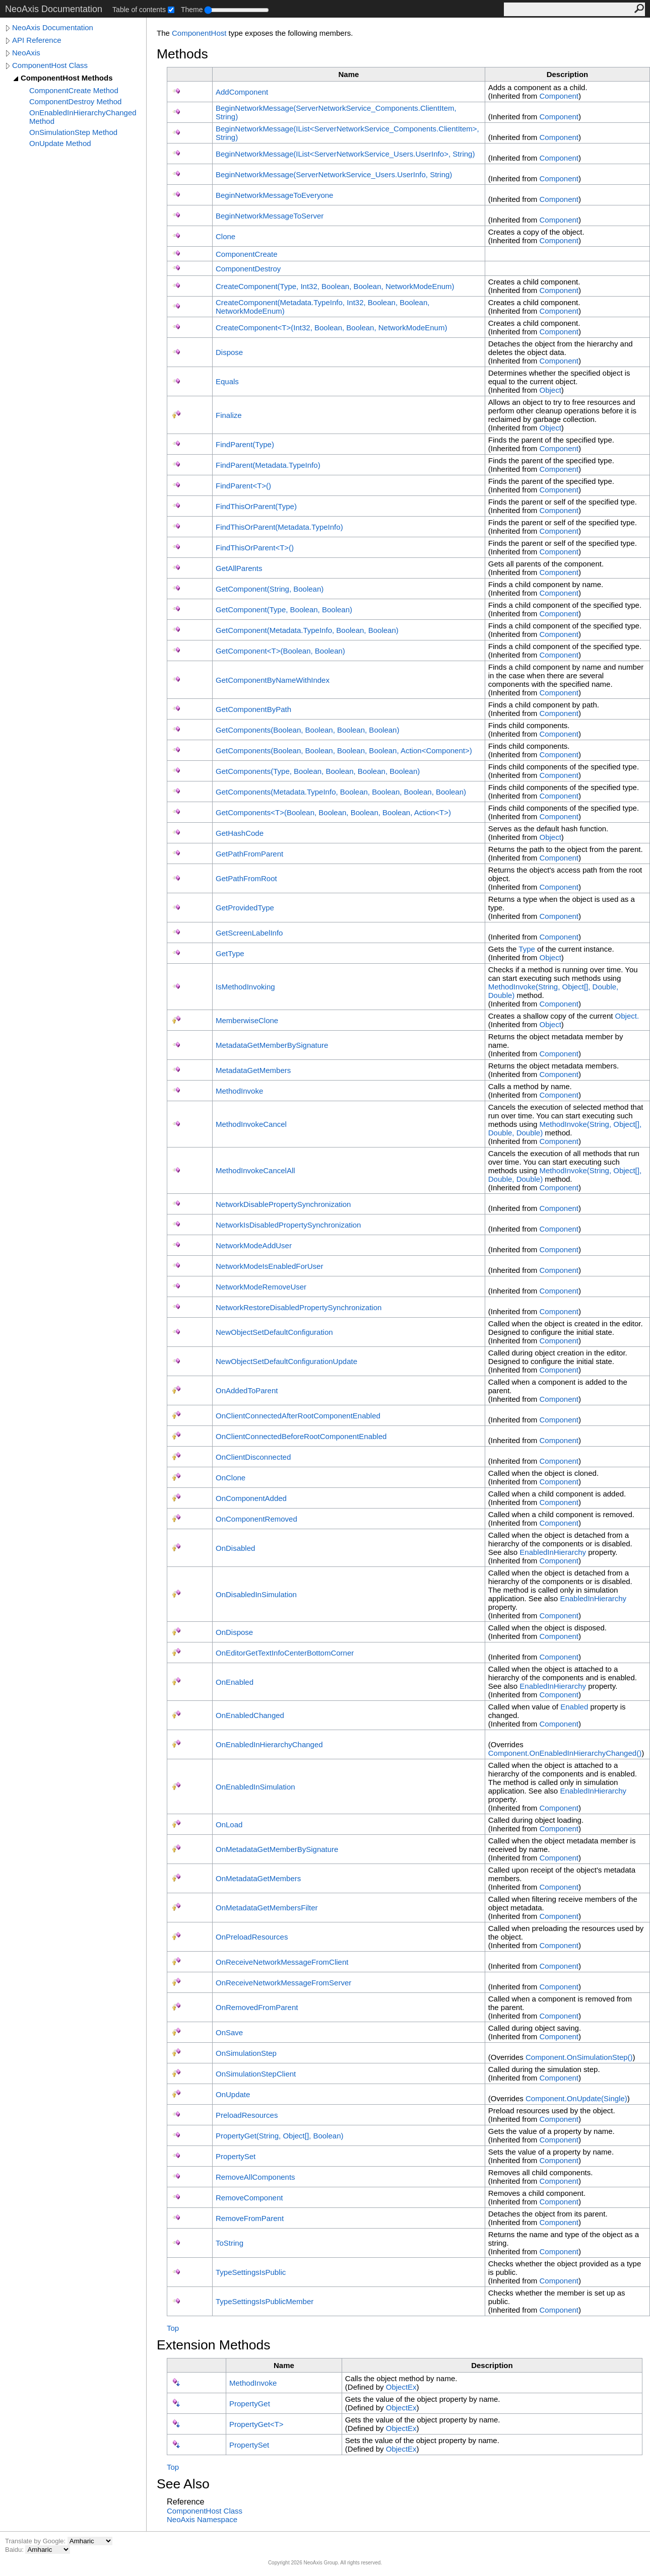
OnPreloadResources (252, 1937)
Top (173, 2328)
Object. (627, 1016)
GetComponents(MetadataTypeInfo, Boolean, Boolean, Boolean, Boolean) (341, 792)
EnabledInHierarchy (552, 1552)
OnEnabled (234, 1682)
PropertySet (235, 2156)
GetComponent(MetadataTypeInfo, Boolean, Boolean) (307, 630)
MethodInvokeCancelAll (255, 1170)
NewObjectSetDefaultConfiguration (274, 1332)
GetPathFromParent (249, 853)
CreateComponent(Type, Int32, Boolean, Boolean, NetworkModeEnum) (335, 286)
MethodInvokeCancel (251, 1124)
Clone (225, 236)
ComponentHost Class (50, 65)
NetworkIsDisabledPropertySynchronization (288, 1225)
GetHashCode (240, 833)
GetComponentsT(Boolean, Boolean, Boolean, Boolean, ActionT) (333, 812)
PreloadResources (247, 2115)
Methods (182, 53)
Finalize (229, 415)
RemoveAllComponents (255, 2177)
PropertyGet (249, 2403)
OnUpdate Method (60, 143)
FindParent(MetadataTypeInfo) (268, 465)
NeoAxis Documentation (52, 27)
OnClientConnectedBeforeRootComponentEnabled (301, 1436)
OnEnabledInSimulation (255, 1786)
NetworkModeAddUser (254, 1245)
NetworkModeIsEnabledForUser (269, 1266)
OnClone (230, 1477)
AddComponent (242, 92)
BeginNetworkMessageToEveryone (274, 195)
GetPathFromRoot (246, 878)
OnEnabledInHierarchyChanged (269, 1744)
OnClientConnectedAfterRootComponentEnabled (298, 1415)
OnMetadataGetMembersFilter (267, 1907)
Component (558, 96)
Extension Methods (214, 2344)
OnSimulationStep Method (73, 132)
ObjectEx (401, 2387)
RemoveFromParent (250, 2218)
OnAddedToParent (247, 1390)
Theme (192, 10)
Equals (227, 381)
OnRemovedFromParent (257, 2007)
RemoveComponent (249, 2197)
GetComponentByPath (253, 709)
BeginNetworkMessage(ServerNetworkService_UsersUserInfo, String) (334, 174)
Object (550, 390)
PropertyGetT (256, 2424)
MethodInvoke (239, 1091)
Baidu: (15, 2549)
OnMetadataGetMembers (258, 1878)
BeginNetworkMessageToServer (269, 215)
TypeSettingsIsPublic (251, 2272)
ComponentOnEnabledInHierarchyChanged (564, 1753)
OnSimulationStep (246, 2053)
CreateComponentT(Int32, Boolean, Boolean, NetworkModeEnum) (331, 327)
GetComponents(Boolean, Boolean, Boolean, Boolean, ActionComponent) (344, 750)
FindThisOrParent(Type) (256, 506)
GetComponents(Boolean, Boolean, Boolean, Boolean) (307, 730)
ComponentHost (199, 33)
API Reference (36, 40)
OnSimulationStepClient (256, 2073)
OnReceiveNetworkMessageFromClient (282, 1962)
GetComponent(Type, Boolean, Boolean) (284, 609)
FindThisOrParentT (255, 547)
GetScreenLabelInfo (249, 932)
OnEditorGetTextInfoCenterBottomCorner (285, 1653)
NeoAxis (26, 52)
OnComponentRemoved (256, 1519)
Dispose (229, 352)
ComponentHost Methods (66, 78)
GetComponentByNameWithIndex (273, 680)
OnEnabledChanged (250, 1715)
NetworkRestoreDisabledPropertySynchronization (298, 1307)
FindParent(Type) (245, 444)
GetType (230, 953)
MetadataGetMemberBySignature (272, 1045)
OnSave (229, 2032)
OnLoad (229, 1824)
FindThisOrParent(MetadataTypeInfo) (279, 527)
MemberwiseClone (247, 1020)
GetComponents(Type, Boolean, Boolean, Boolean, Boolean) (318, 771)
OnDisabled (235, 1548)
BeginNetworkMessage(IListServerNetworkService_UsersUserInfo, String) (345, 154)
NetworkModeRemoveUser (261, 1286)
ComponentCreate (247, 254)
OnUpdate (233, 2094)
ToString (229, 2243)
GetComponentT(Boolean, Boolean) (280, 651)
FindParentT (243, 485)
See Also (183, 2483)
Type (526, 949)
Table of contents (139, 10)
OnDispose (234, 1632)
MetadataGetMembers (253, 1070)
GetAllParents (239, 568)
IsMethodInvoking (245, 986)
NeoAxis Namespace (202, 2519)
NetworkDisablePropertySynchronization (283, 1204)
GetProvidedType (245, 907)
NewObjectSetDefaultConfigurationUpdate (286, 1361)
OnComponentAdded (251, 1498)
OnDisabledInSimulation (256, 1594)
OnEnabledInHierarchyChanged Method (83, 116)
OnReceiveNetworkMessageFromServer (283, 1982)
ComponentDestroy (248, 268)
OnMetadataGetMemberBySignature (277, 1849)
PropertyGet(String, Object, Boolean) (279, 2135)
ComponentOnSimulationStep (579, 2057)
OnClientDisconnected (253, 1457)
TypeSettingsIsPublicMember (264, 2301)
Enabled (574, 1706)
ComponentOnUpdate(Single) (576, 2098)
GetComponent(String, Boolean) (269, 589)
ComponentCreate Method (73, 90)
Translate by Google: (36, 2541)
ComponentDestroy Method (75, 101)
